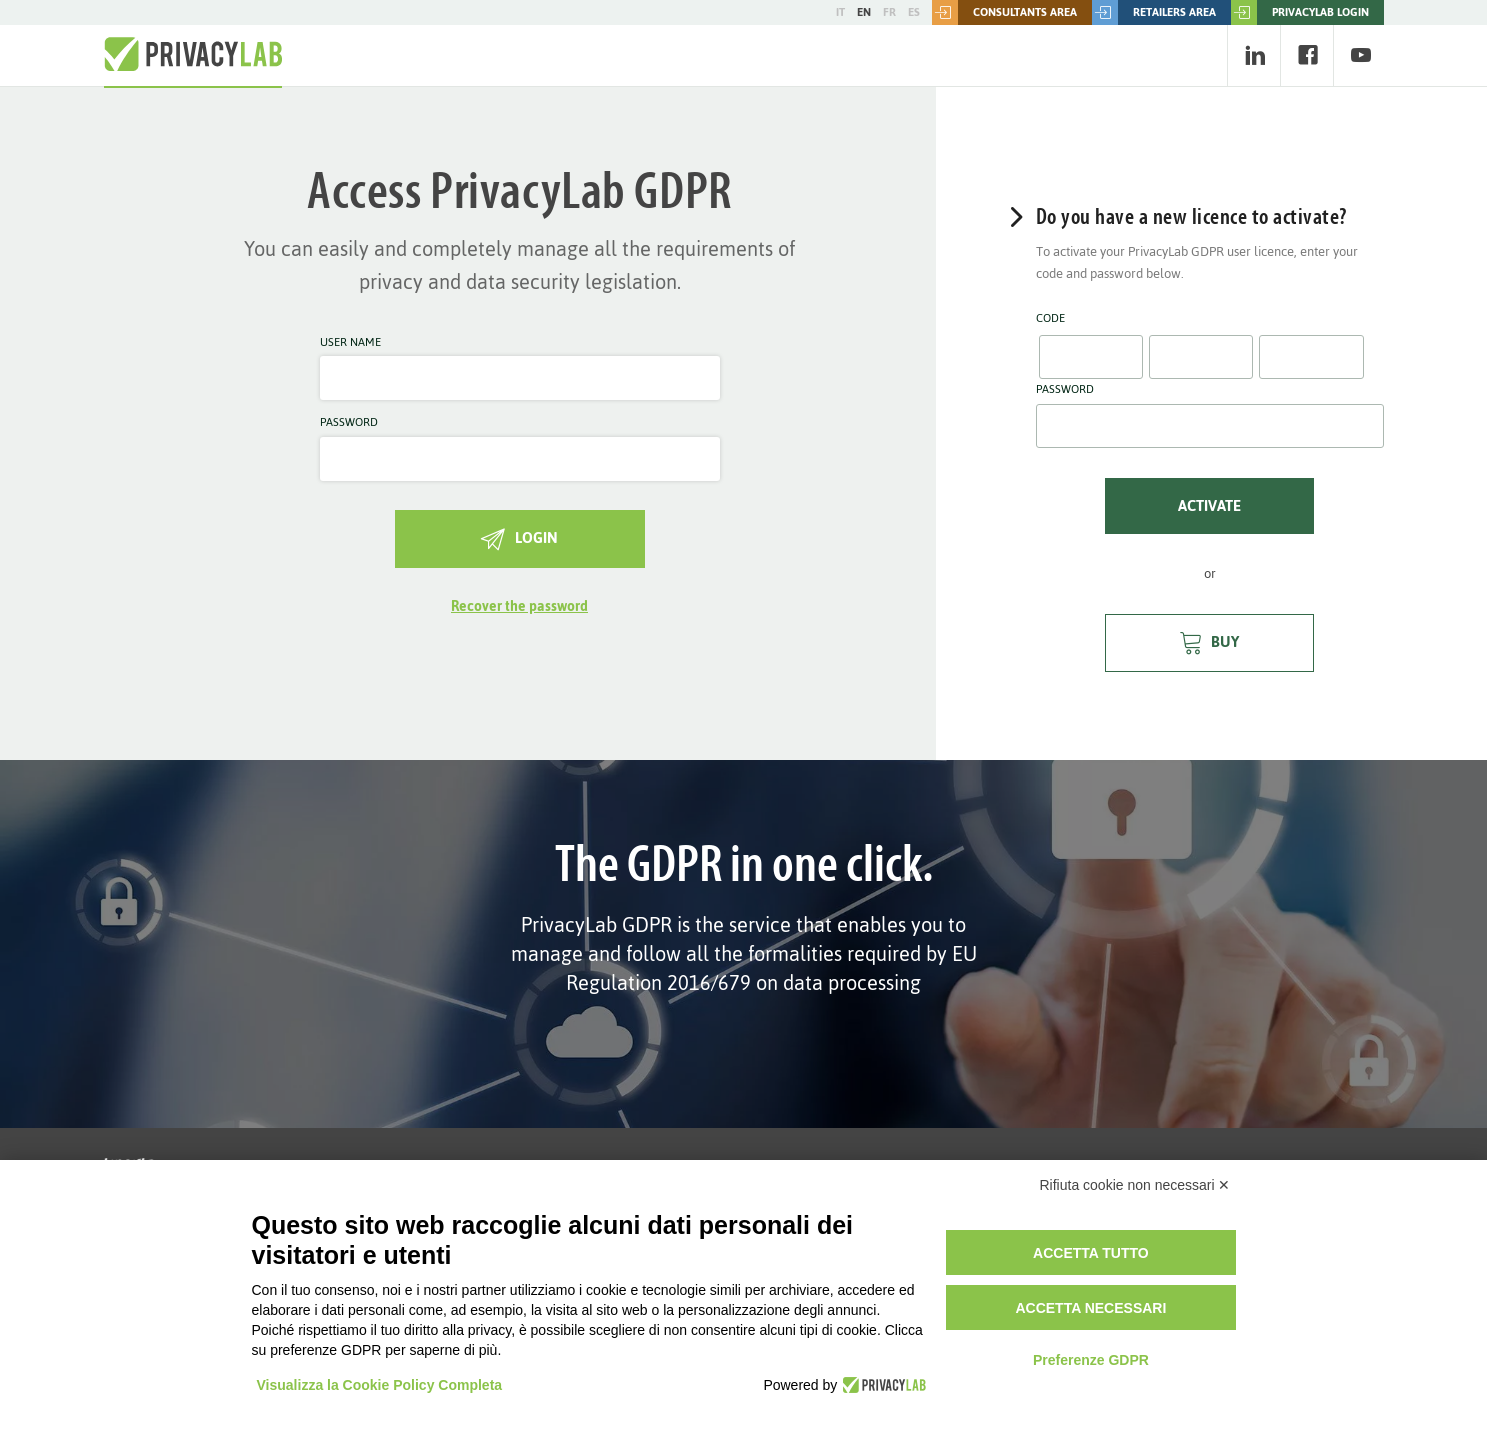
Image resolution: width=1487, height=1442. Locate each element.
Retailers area (1154, 12)
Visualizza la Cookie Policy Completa (380, 1385)
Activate (1209, 505)
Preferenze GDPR (1091, 1360)
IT (840, 12)
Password (349, 423)
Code (1050, 319)
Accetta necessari (1090, 1308)
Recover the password (519, 606)
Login (519, 537)
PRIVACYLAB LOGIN (1300, 12)
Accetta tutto (1091, 1253)
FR (889, 12)
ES (914, 12)
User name (350, 343)
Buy (1209, 641)
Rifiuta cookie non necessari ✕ (1135, 1185)
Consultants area (1004, 12)
